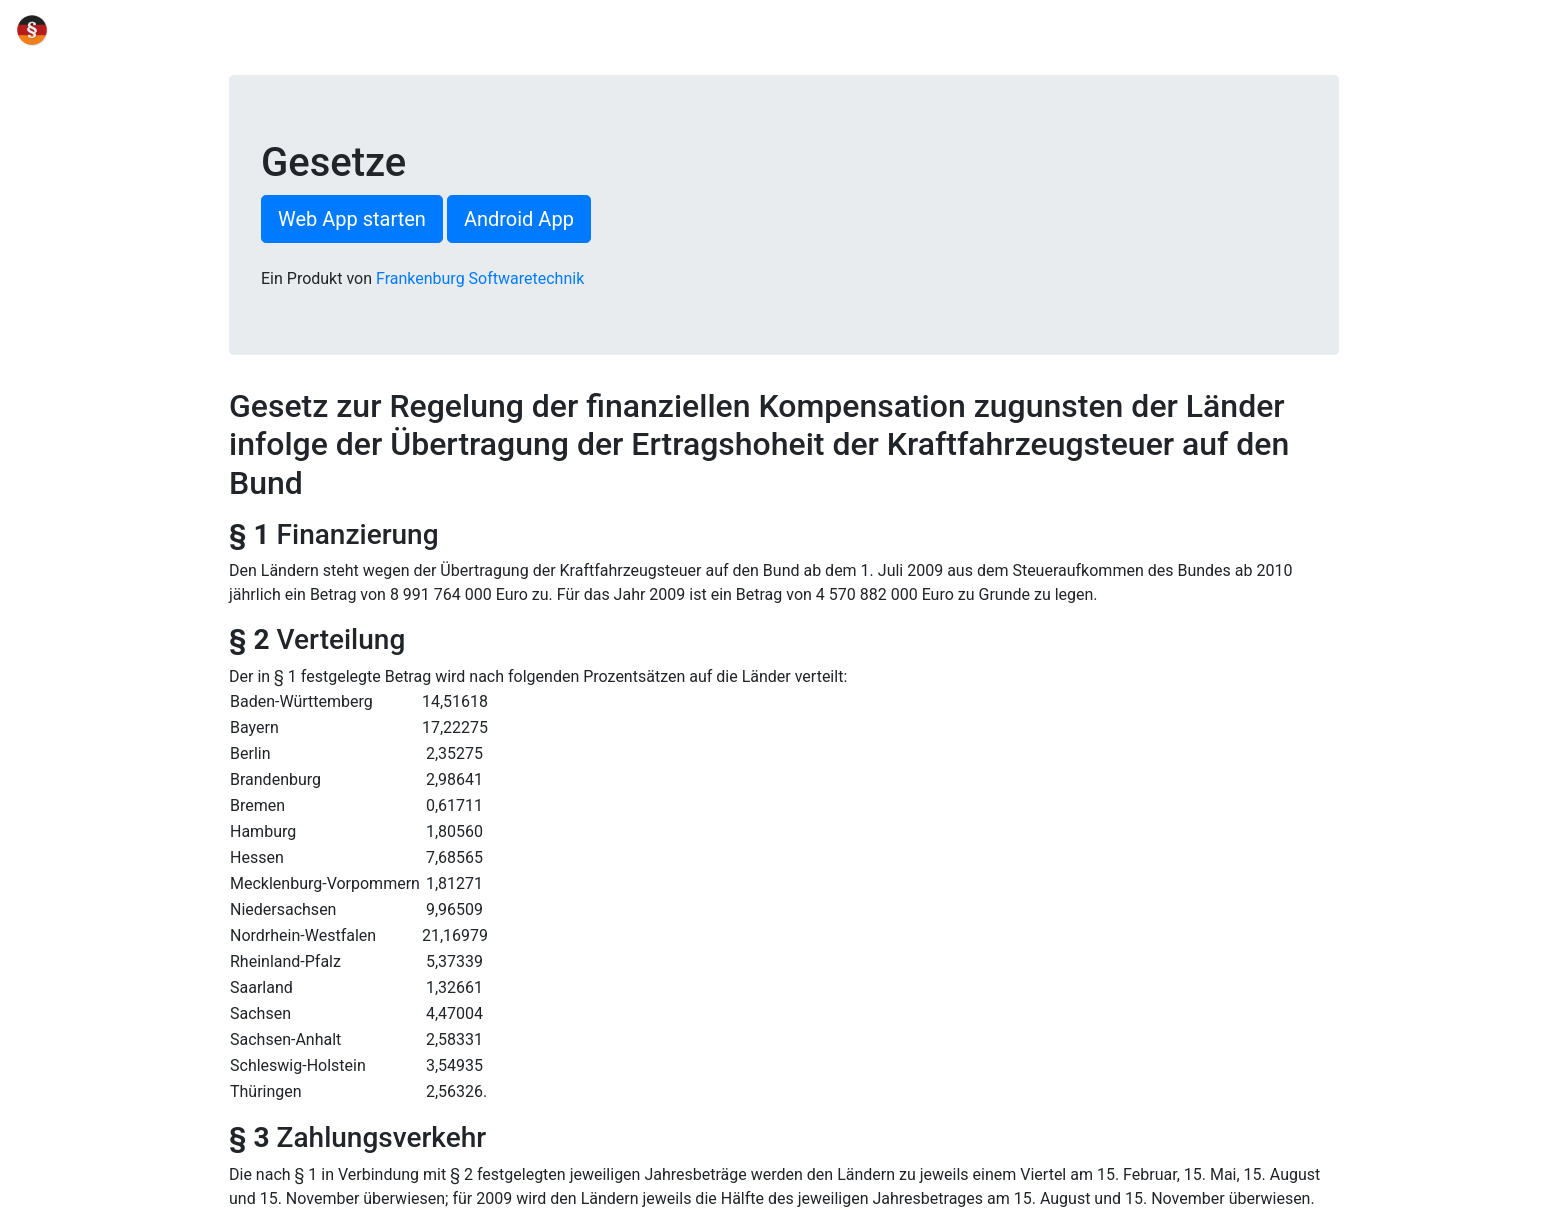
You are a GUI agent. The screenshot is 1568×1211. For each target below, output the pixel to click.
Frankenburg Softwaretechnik (480, 278)
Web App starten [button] (352, 219)
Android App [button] (519, 219)
